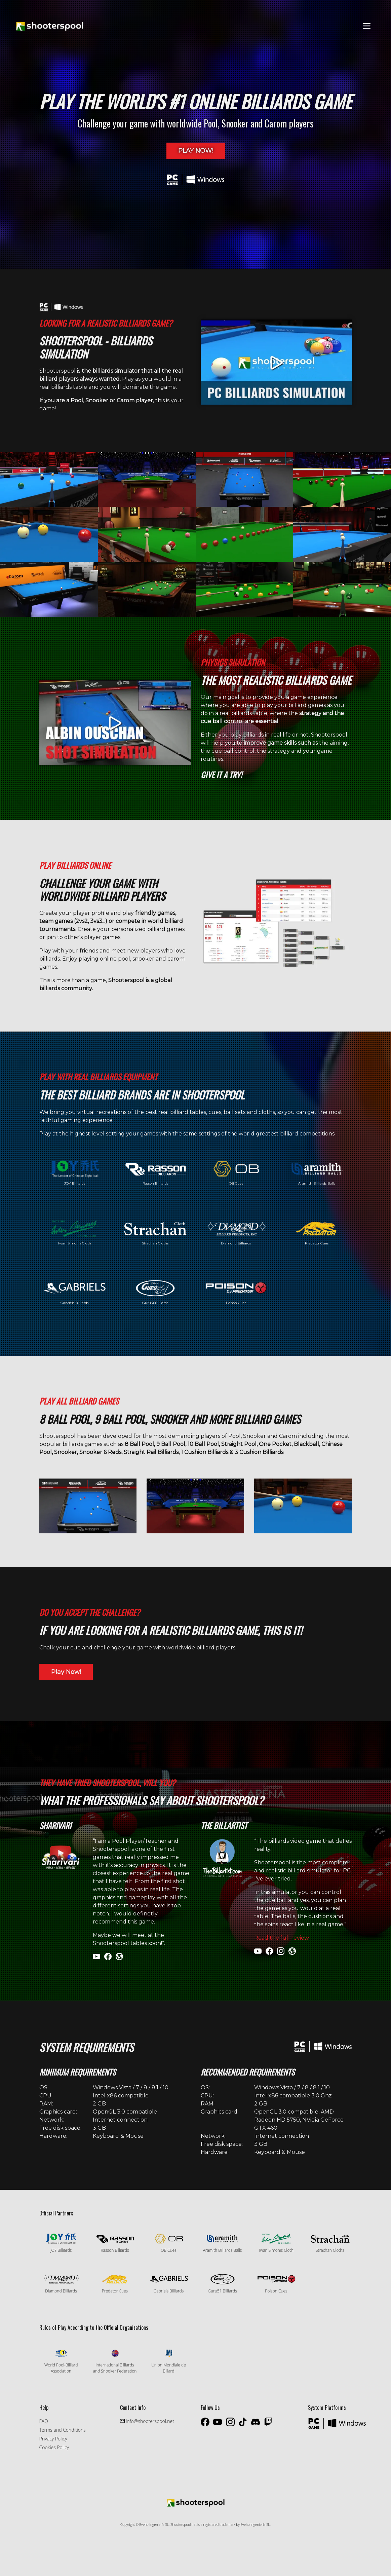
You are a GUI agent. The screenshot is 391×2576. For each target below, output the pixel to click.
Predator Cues (316, 1232)
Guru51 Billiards (155, 1292)
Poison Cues (236, 1292)
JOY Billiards (74, 1173)
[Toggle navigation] (367, 26)
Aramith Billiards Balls (316, 1173)
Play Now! (195, 150)
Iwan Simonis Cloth (74, 1232)
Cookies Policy (54, 2447)
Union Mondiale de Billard (169, 2361)
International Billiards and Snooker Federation (115, 2361)
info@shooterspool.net (149, 2421)
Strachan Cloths (155, 1232)
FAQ (43, 2421)
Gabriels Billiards (74, 1292)
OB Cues (236, 1173)
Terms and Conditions (62, 2430)
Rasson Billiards (155, 1173)
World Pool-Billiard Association (61, 2361)
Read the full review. (282, 1938)
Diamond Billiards (236, 1232)
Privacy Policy (53, 2438)
